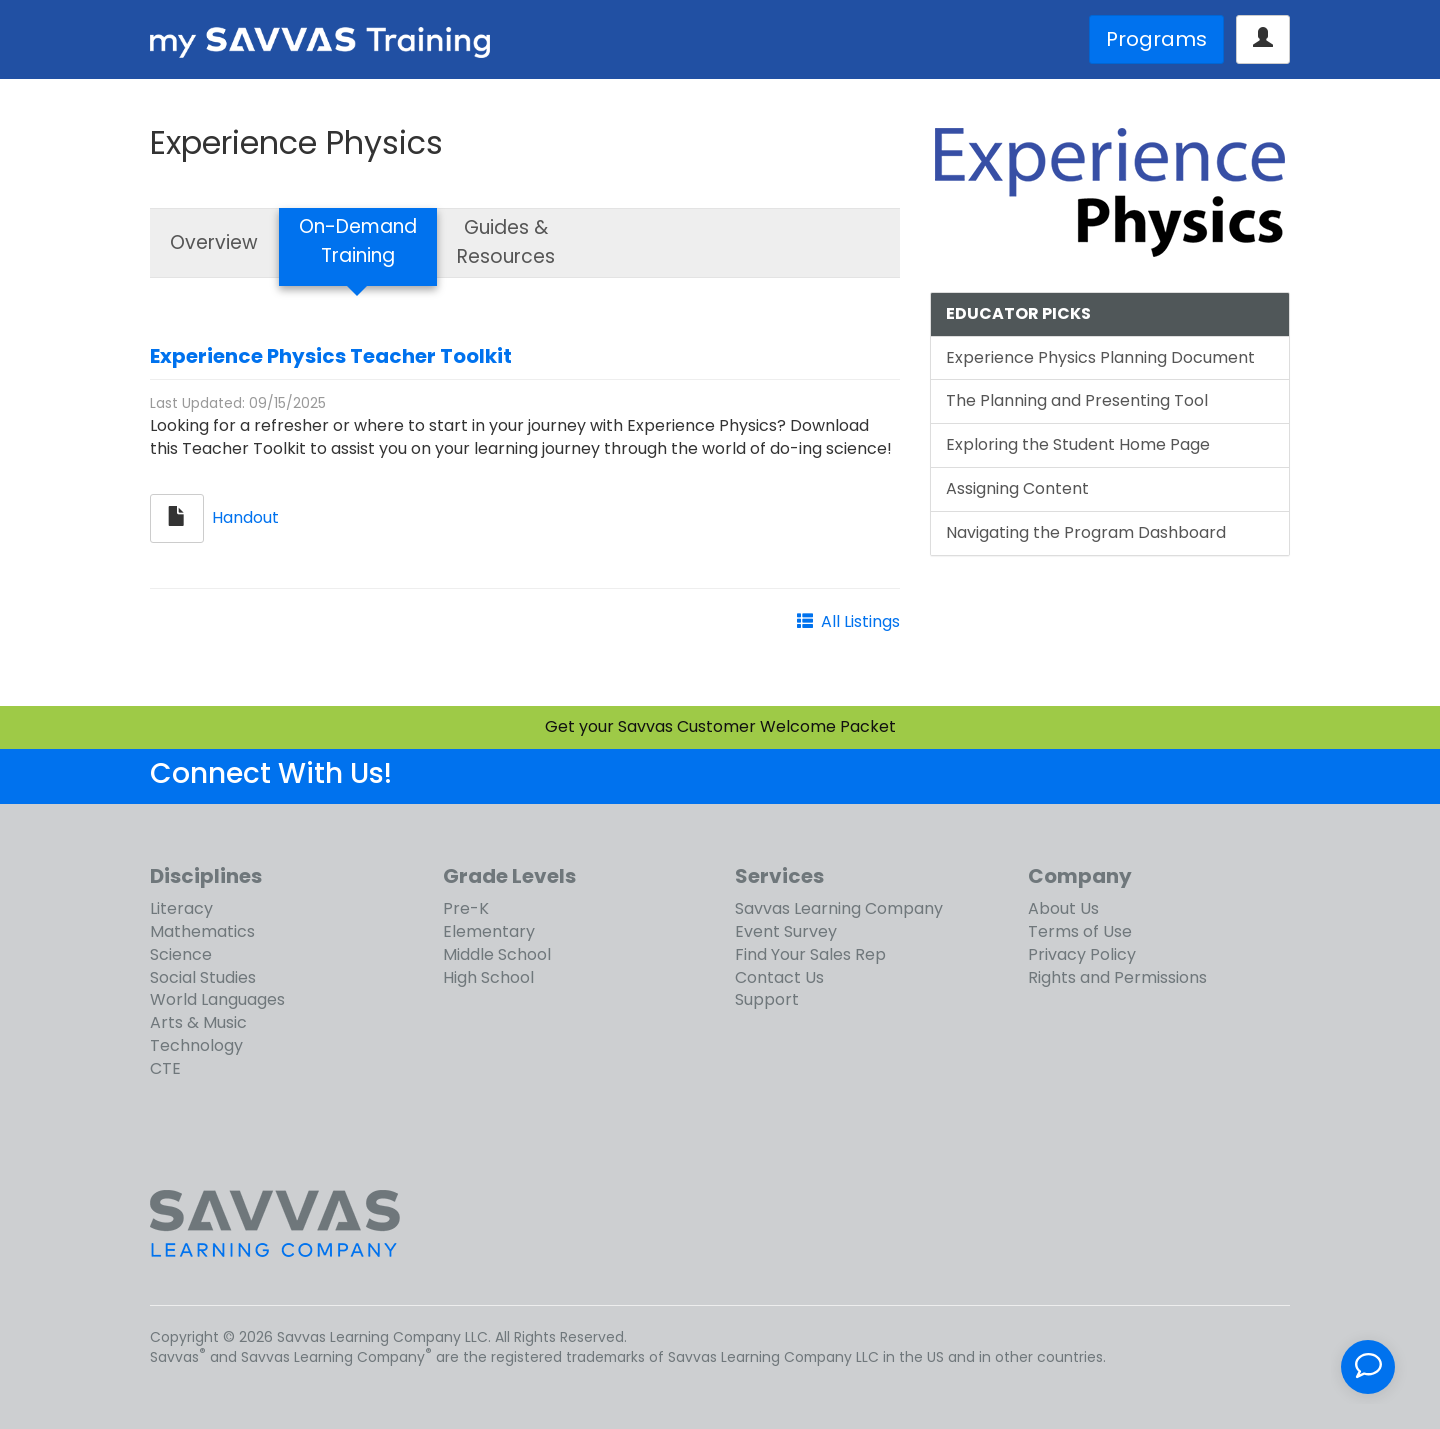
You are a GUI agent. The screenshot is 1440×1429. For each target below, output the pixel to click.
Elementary (489, 931)
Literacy (181, 908)
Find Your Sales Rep (810, 954)
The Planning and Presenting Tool (1077, 400)
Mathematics (202, 931)
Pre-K (466, 908)
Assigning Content (1017, 488)
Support (767, 999)
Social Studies (203, 977)
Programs (1156, 39)
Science (181, 954)
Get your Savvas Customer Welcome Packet (720, 726)
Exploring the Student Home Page (1078, 444)
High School (488, 977)
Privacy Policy (1082, 954)
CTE (165, 1068)
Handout (245, 517)
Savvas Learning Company (839, 908)
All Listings (860, 621)
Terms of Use (1080, 931)
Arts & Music (198, 1022)
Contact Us (779, 977)
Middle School (497, 954)
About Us (1063, 908)
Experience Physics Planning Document (1100, 357)
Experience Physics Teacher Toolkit (331, 356)
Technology (196, 1045)
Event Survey (786, 931)
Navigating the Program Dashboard (1086, 532)
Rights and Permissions (1117, 977)
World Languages (217, 999)
